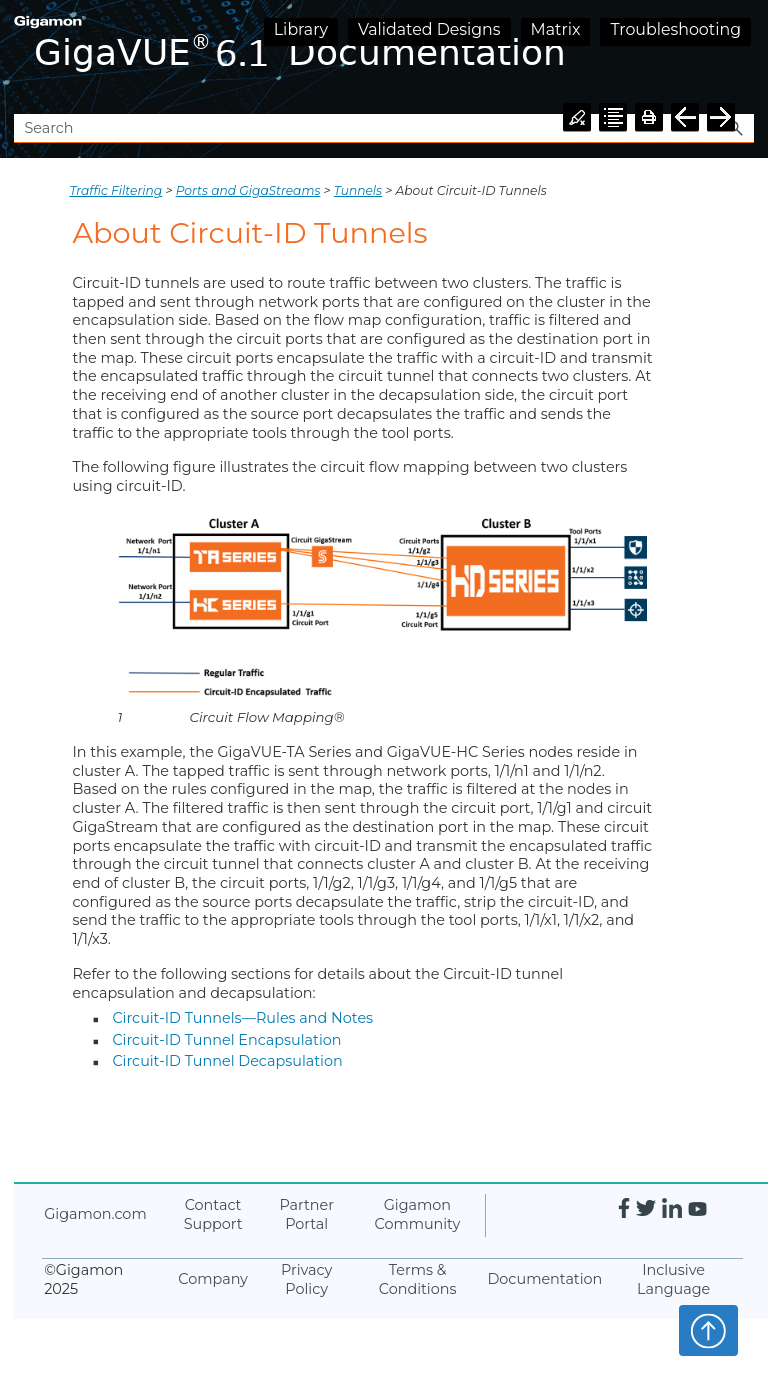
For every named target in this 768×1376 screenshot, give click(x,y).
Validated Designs (429, 29)
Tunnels (358, 190)
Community (418, 1214)
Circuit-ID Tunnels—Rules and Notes (242, 1018)
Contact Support (213, 1214)
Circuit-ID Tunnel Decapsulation (227, 1061)
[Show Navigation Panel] (743, 57)
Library (301, 29)
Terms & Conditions (418, 1279)
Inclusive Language (673, 1279)
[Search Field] (383, 128)
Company (213, 1279)
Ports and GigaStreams (248, 190)
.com (95, 1214)
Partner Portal (306, 1214)
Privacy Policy (306, 1279)
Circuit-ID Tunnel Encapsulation (226, 1040)
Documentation (544, 1279)
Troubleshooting (675, 29)
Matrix (556, 29)
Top (708, 1330)
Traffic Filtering (115, 190)
